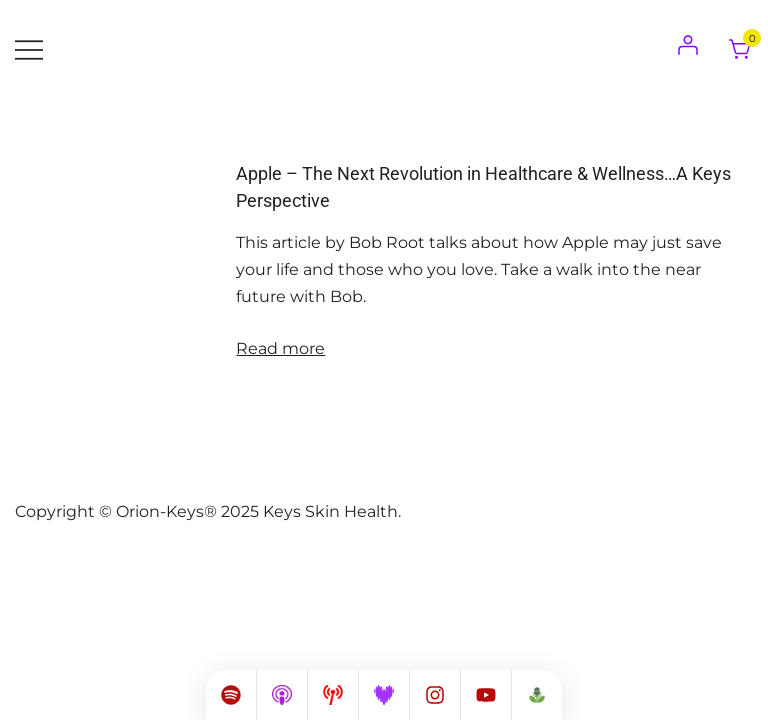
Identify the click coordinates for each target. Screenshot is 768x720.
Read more (280, 348)
